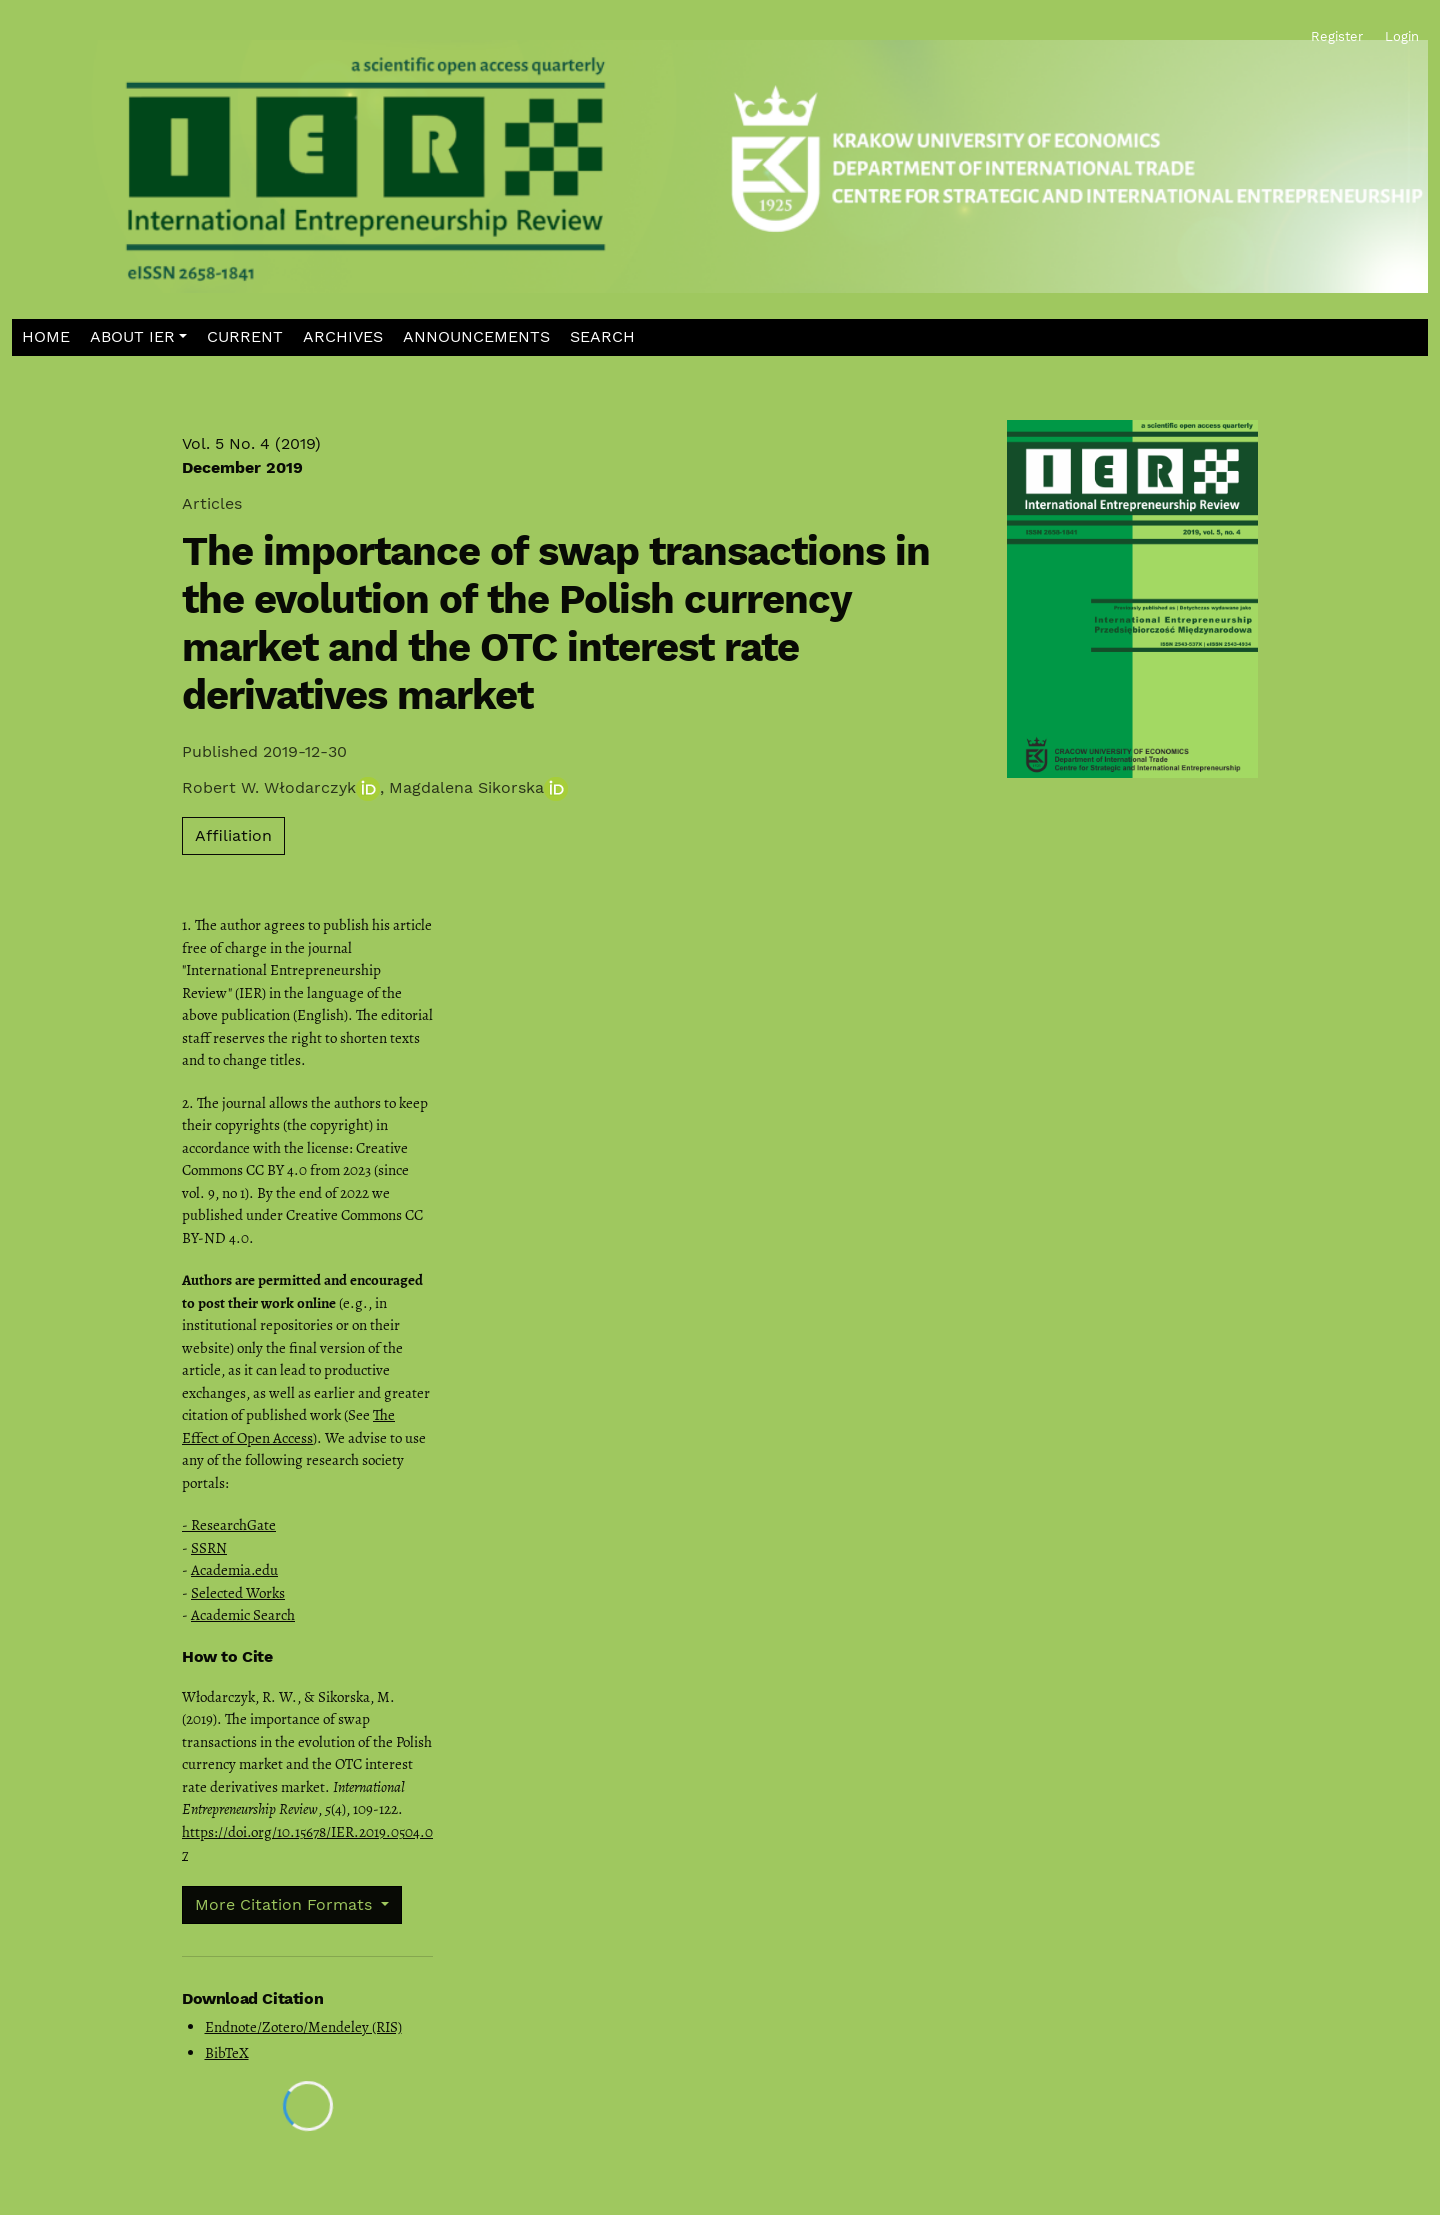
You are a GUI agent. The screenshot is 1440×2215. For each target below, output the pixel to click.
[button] (139, 337)
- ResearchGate (229, 1525)
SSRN (209, 1548)
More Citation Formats (286, 1904)
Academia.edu (234, 1570)
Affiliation (233, 835)
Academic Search (243, 1615)
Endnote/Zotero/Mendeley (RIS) (303, 2027)
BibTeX (227, 2053)
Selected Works (238, 1593)
